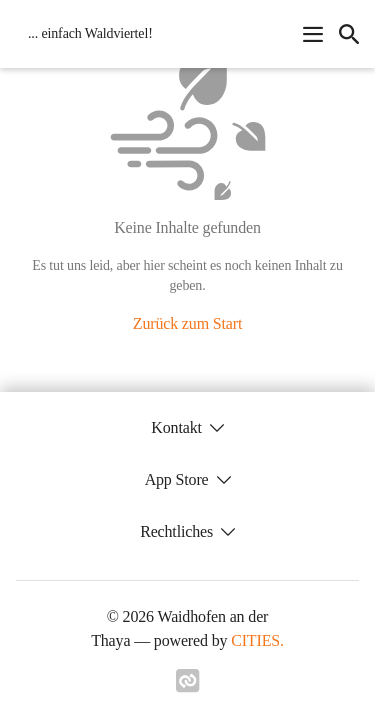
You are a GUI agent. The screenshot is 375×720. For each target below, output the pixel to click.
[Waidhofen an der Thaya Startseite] (84, 34)
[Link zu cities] (188, 687)
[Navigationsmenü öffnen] (313, 34)
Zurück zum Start (187, 323)
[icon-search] (349, 34)
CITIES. (257, 640)
